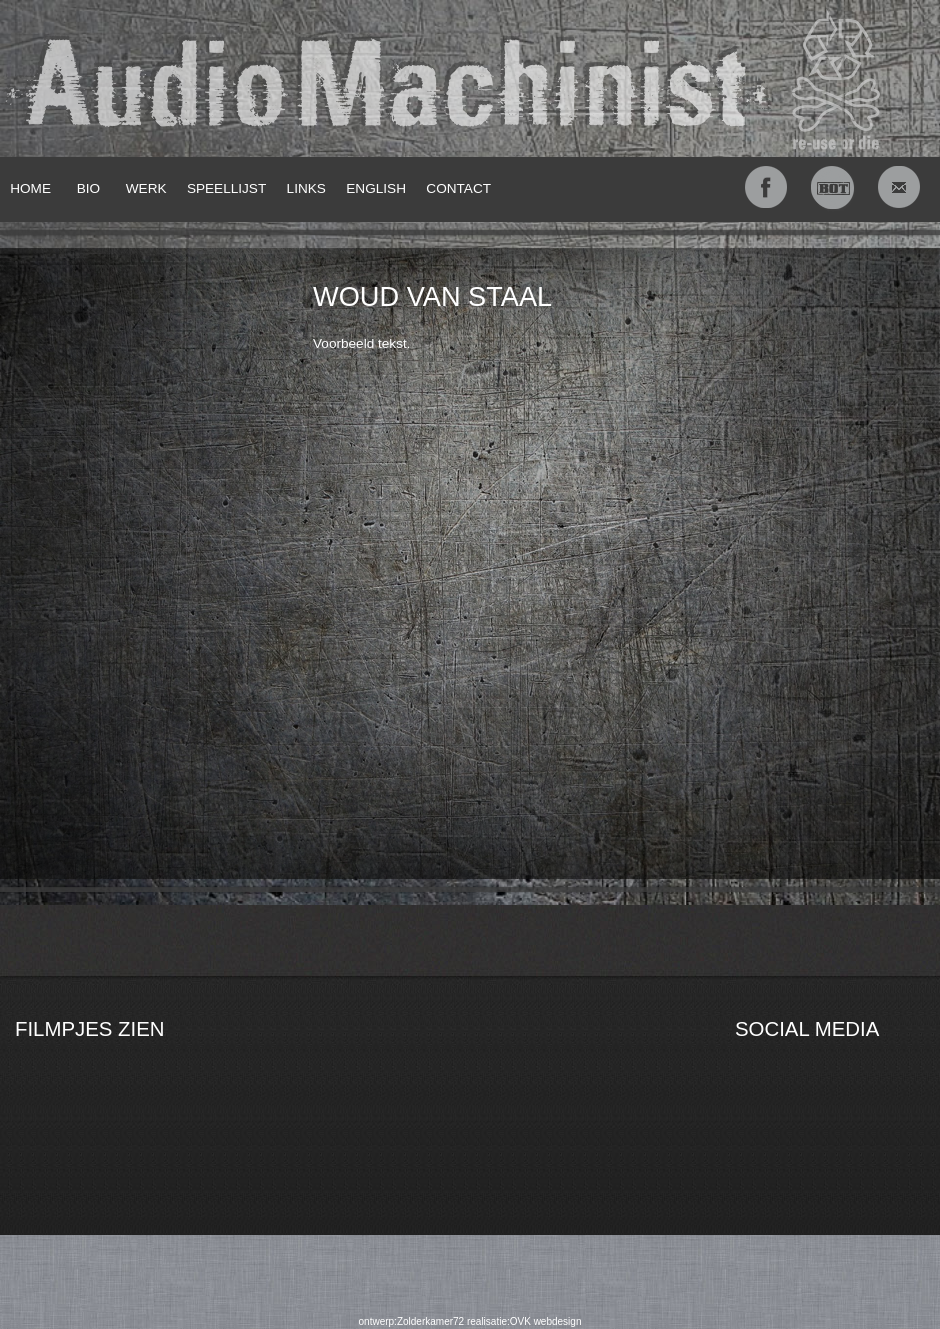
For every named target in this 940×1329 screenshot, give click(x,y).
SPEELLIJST (226, 188)
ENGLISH (376, 188)
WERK (146, 188)
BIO (88, 188)
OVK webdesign (546, 1321)
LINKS (306, 188)
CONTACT (458, 188)
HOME (30, 188)
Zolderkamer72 (430, 1321)
